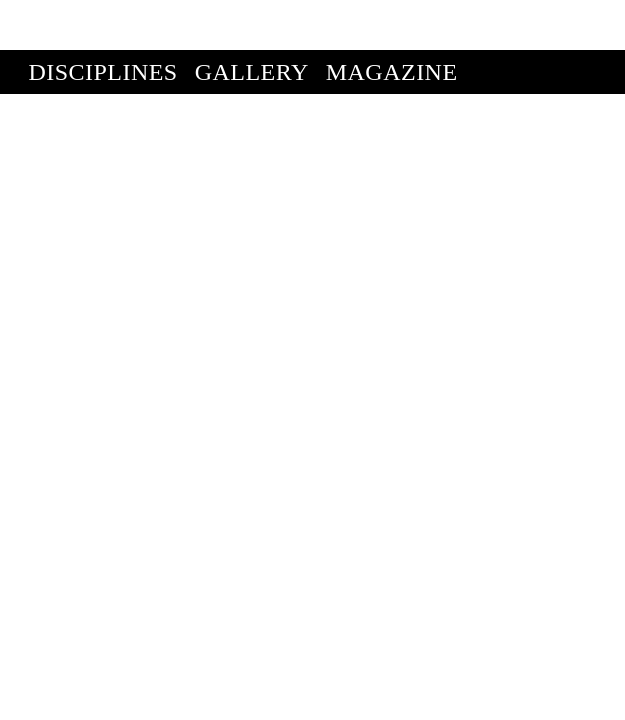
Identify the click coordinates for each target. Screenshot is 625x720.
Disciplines (102, 22)
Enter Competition (155, 66)
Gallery (252, 22)
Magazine (392, 22)
